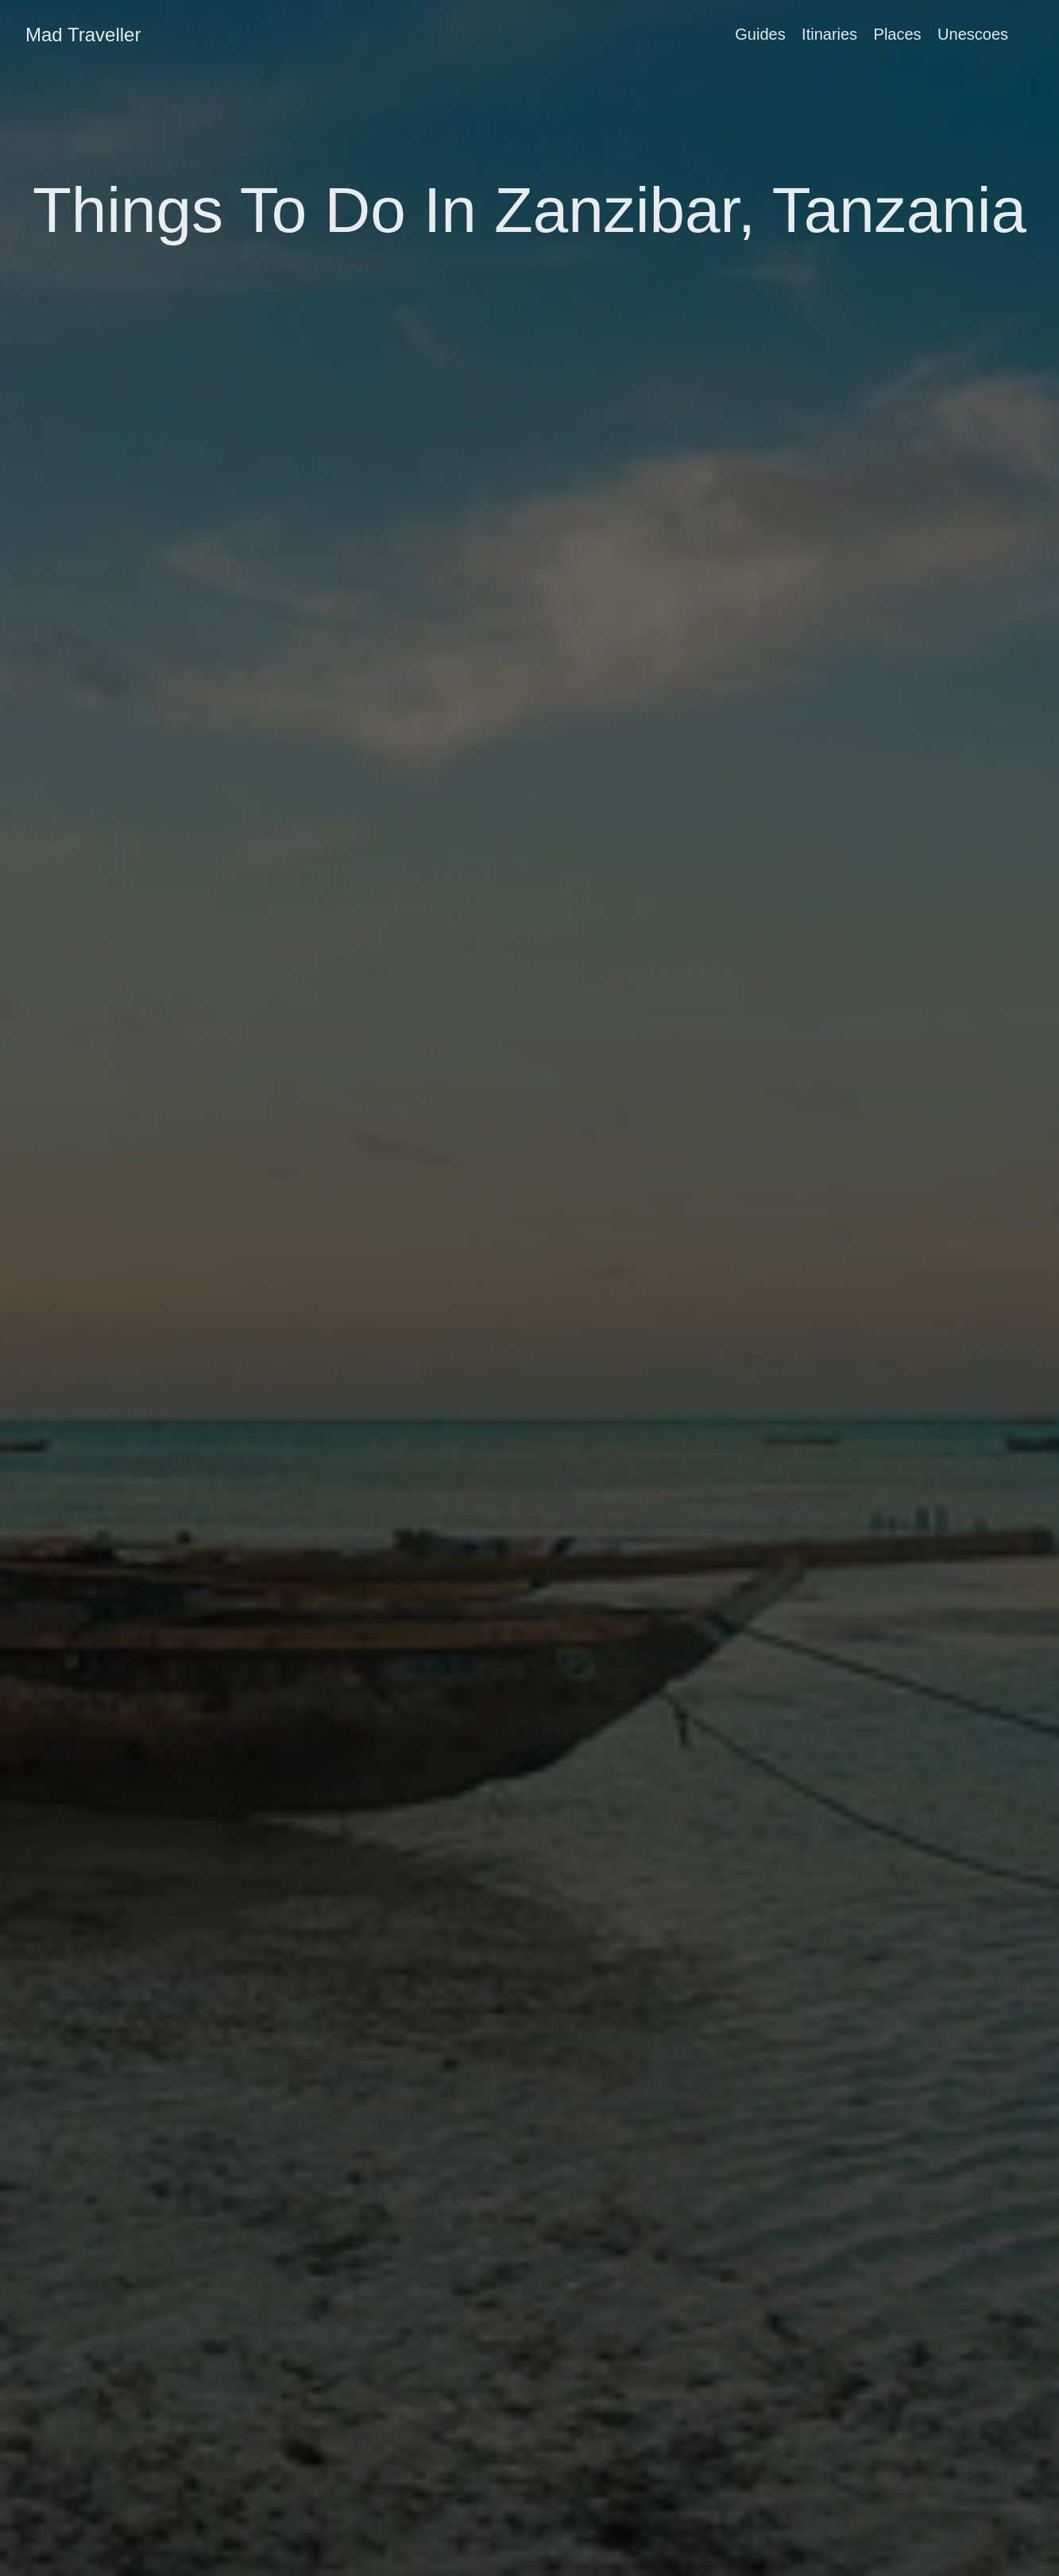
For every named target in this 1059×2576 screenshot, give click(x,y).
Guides (760, 34)
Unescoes (972, 34)
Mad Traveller (83, 34)
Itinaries (829, 34)
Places (898, 34)
